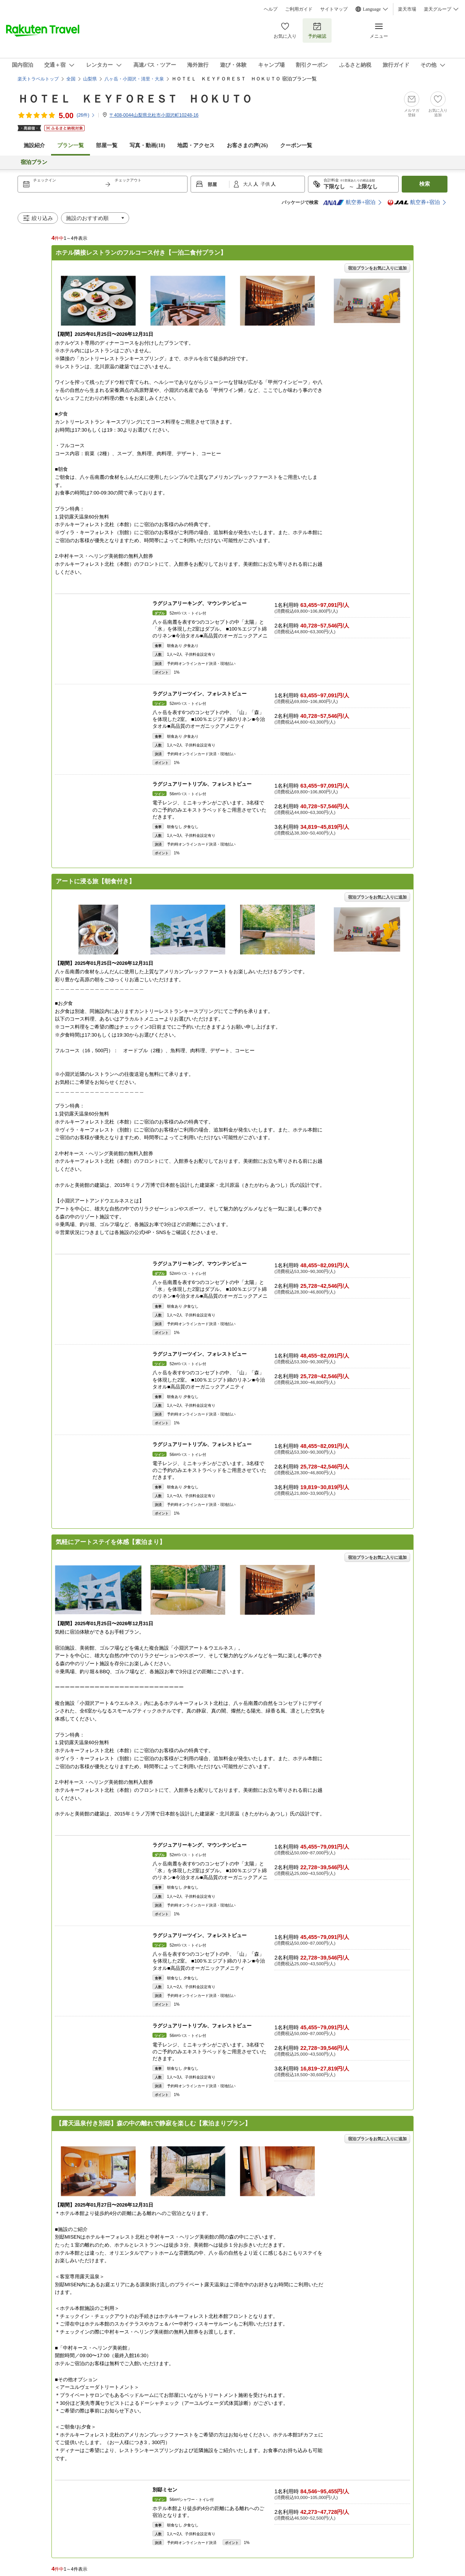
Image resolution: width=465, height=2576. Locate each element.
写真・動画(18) (147, 145)
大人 (248, 184)
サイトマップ (334, 9)
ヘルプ (270, 9)
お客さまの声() (247, 145)
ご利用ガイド (299, 9)
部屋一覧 (106, 145)
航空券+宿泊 (349, 202)
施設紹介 (34, 145)
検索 (424, 184)
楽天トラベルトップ (38, 79)
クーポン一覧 (296, 145)
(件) (86, 115)
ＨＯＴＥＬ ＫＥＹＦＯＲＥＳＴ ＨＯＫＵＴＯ (135, 99)
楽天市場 (407, 9)
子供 (266, 184)
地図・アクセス (196, 145)
